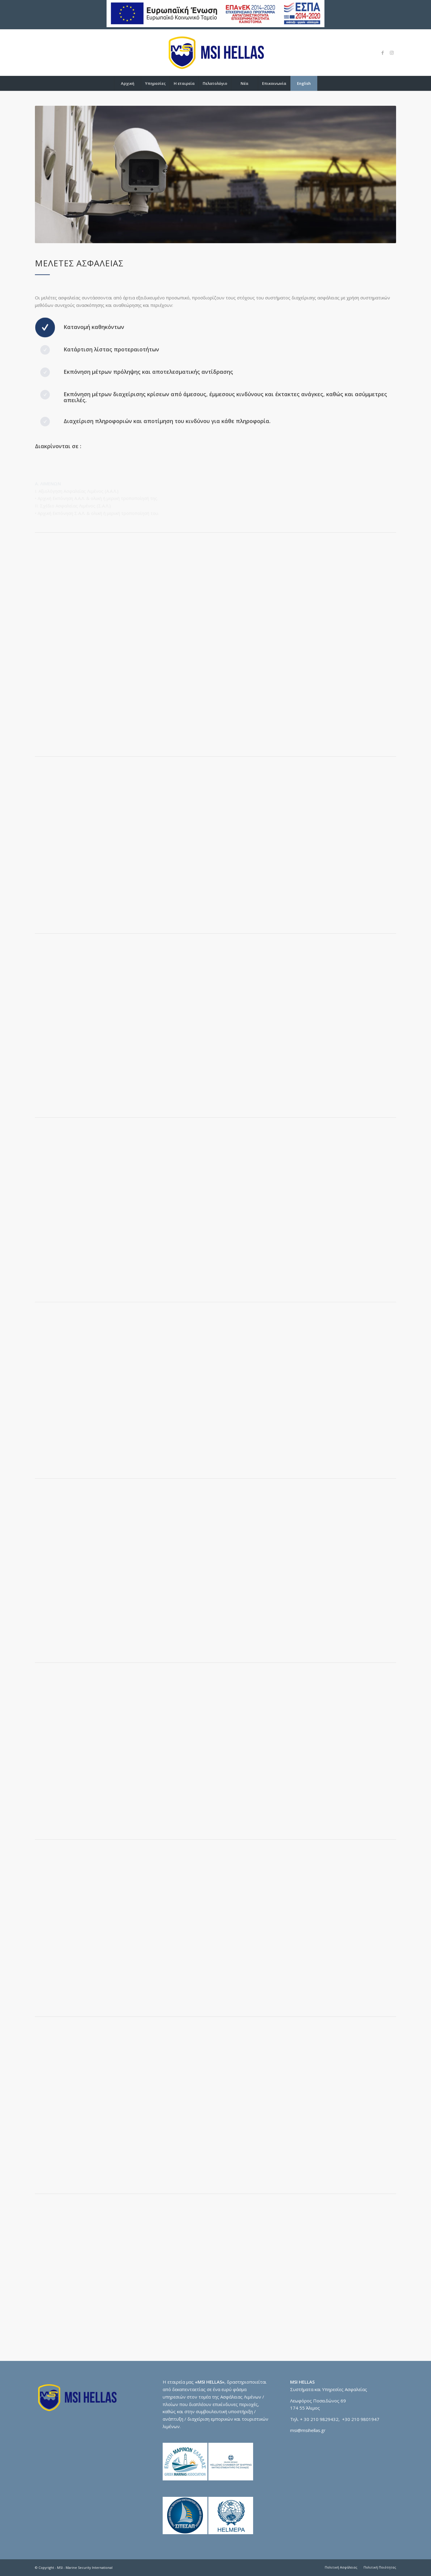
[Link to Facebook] (382, 52)
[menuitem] (127, 83)
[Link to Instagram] (391, 52)
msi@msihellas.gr (308, 2430)
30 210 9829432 (321, 2419)
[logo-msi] (215, 52)
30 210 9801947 (362, 2419)
